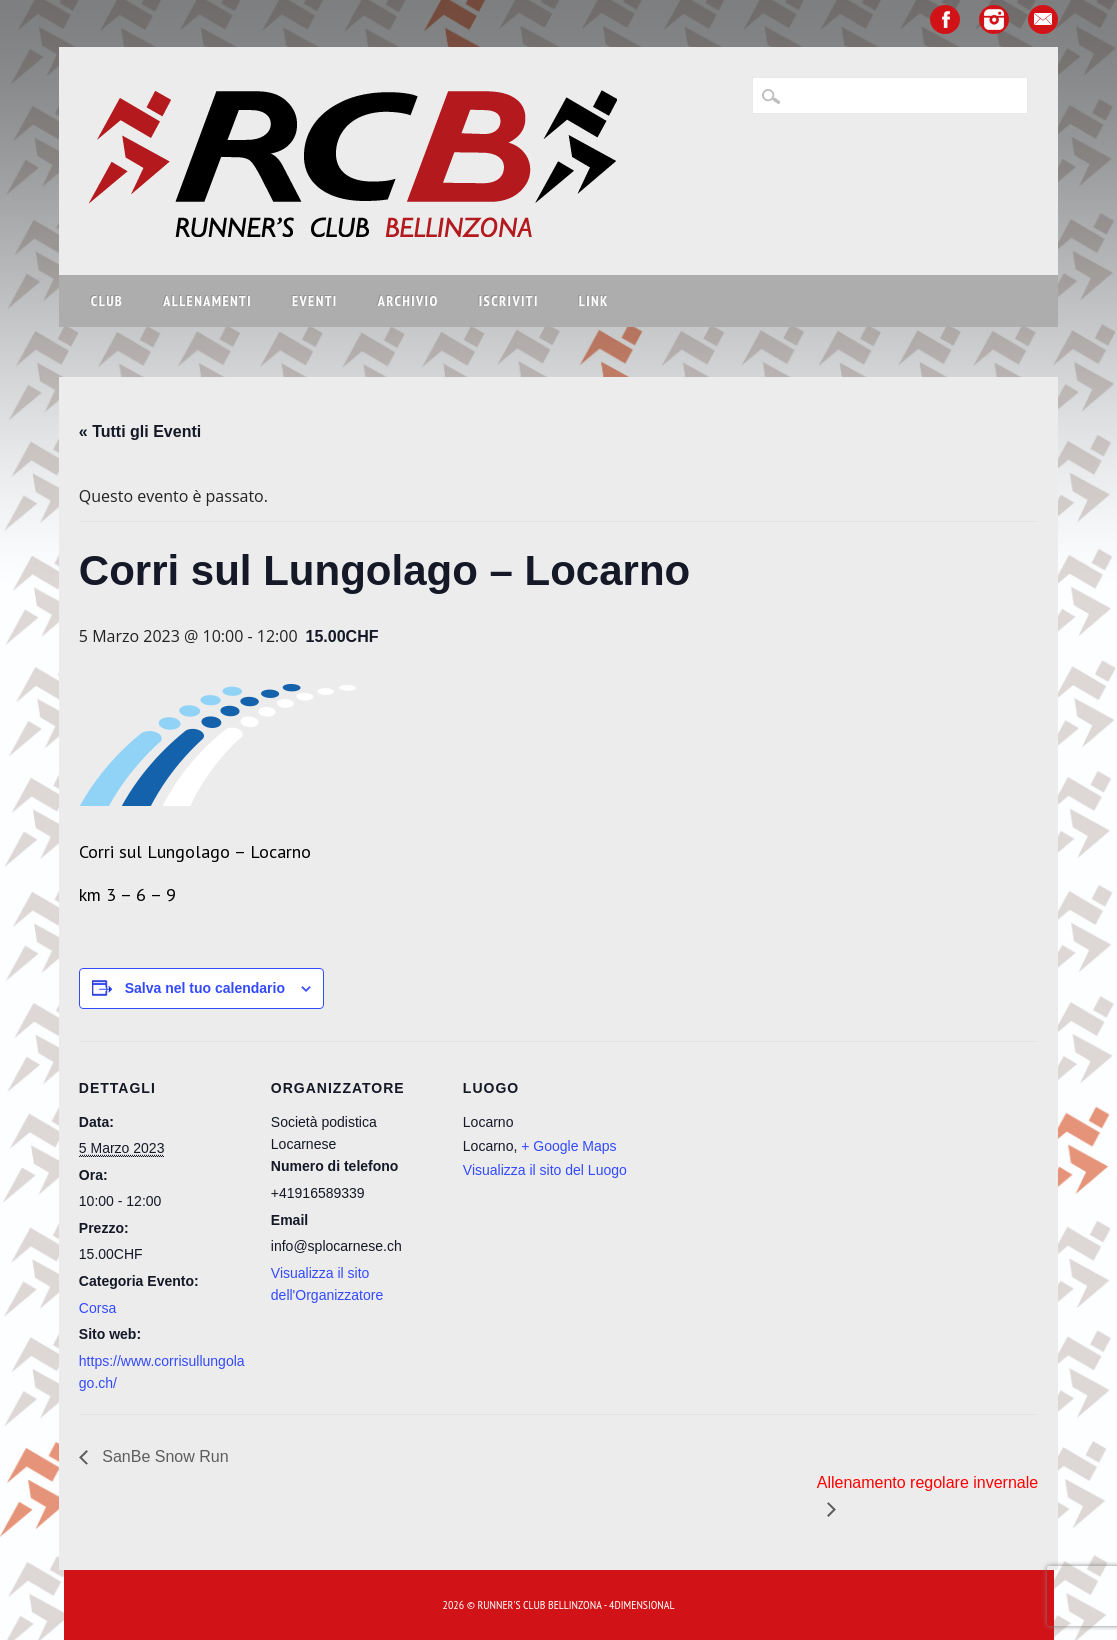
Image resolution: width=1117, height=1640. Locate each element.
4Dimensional (641, 1604)
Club (107, 301)
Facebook (945, 19)
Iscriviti (509, 301)
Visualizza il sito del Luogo (545, 1170)
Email (1043, 19)
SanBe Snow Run (163, 1456)
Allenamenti (207, 301)
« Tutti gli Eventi (140, 431)
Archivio (408, 301)
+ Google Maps (568, 1146)
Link (594, 301)
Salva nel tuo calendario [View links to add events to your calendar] (205, 988)
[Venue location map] (760, 1178)
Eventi (315, 301)
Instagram (994, 19)
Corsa (97, 1308)
